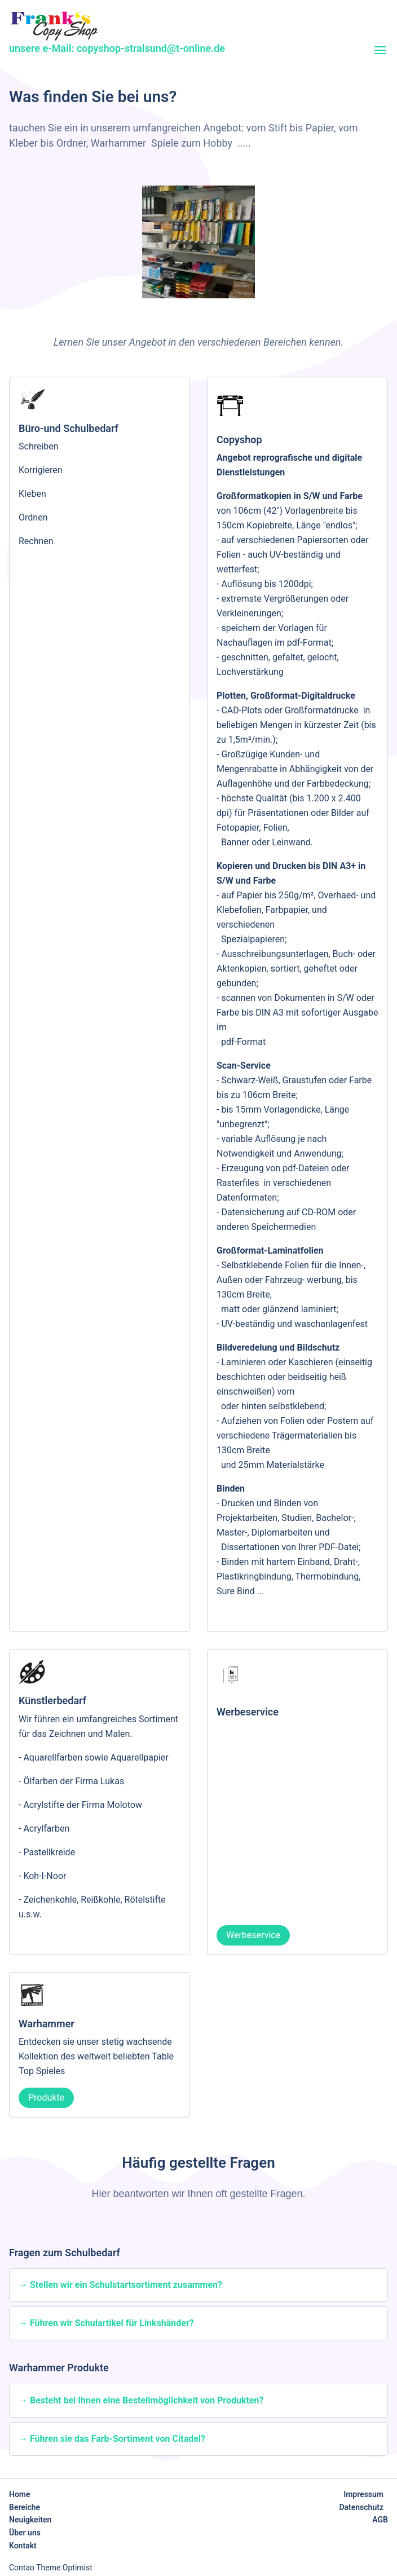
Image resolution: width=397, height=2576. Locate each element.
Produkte (46, 2097)
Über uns (25, 2532)
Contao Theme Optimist (50, 2567)
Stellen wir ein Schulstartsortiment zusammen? (126, 2284)
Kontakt (23, 2545)
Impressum (363, 2494)
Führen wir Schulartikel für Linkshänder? (112, 2323)
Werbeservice (253, 1935)
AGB (380, 2519)
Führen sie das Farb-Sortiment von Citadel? (117, 2438)
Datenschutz (361, 2507)
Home (19, 2494)
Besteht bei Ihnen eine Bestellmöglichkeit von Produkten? (146, 2400)
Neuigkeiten (30, 2519)
